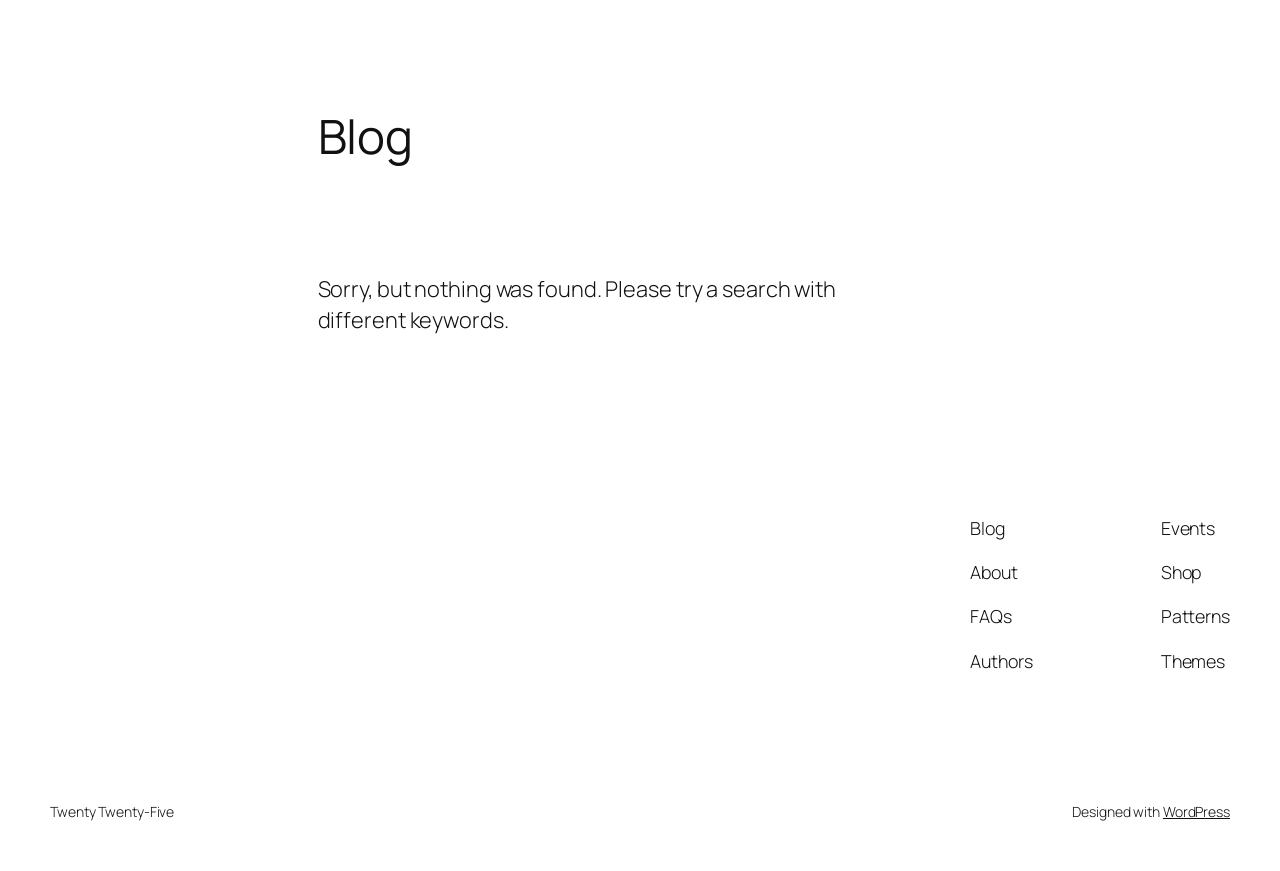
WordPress (1196, 811)
